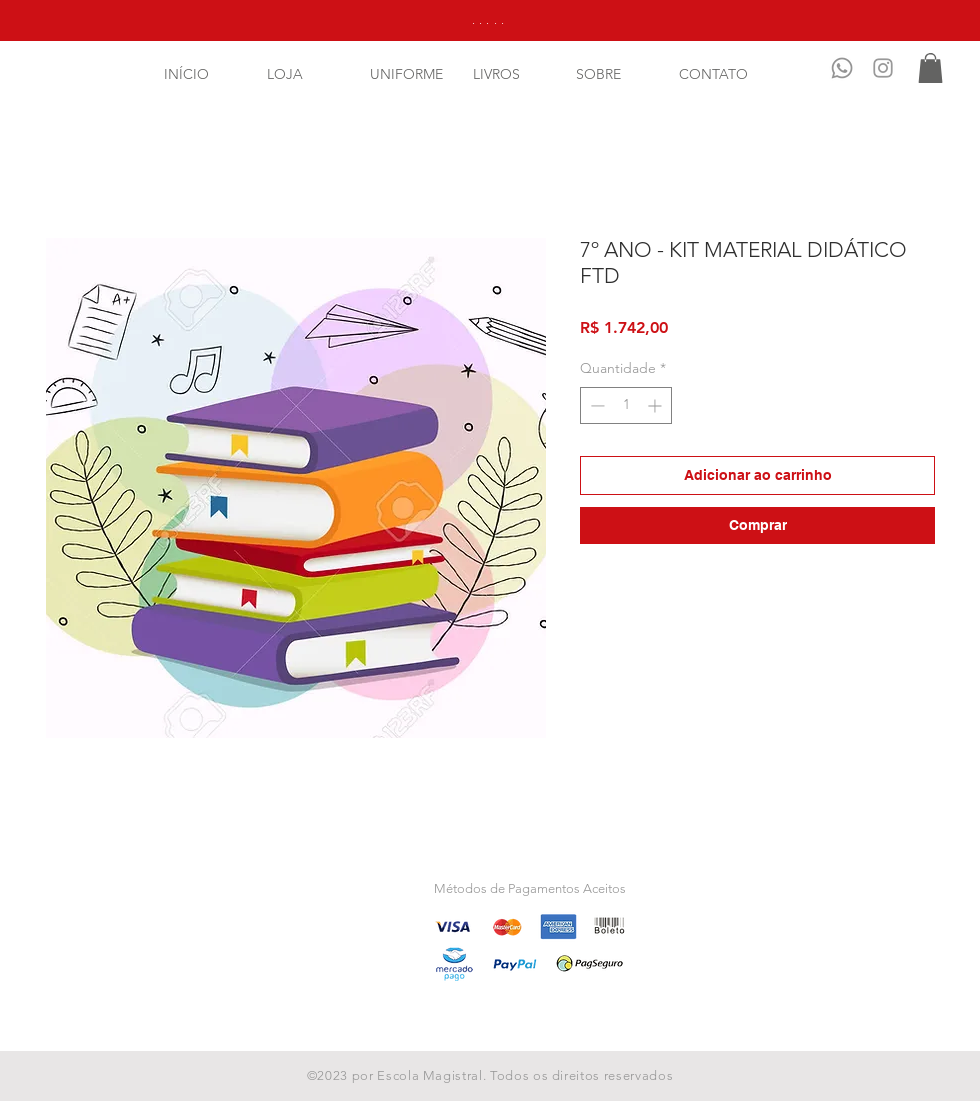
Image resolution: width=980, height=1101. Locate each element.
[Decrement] (595, 405)
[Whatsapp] (842, 68)
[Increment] (656, 405)
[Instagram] (883, 68)
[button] (930, 68)
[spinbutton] (626, 405)
